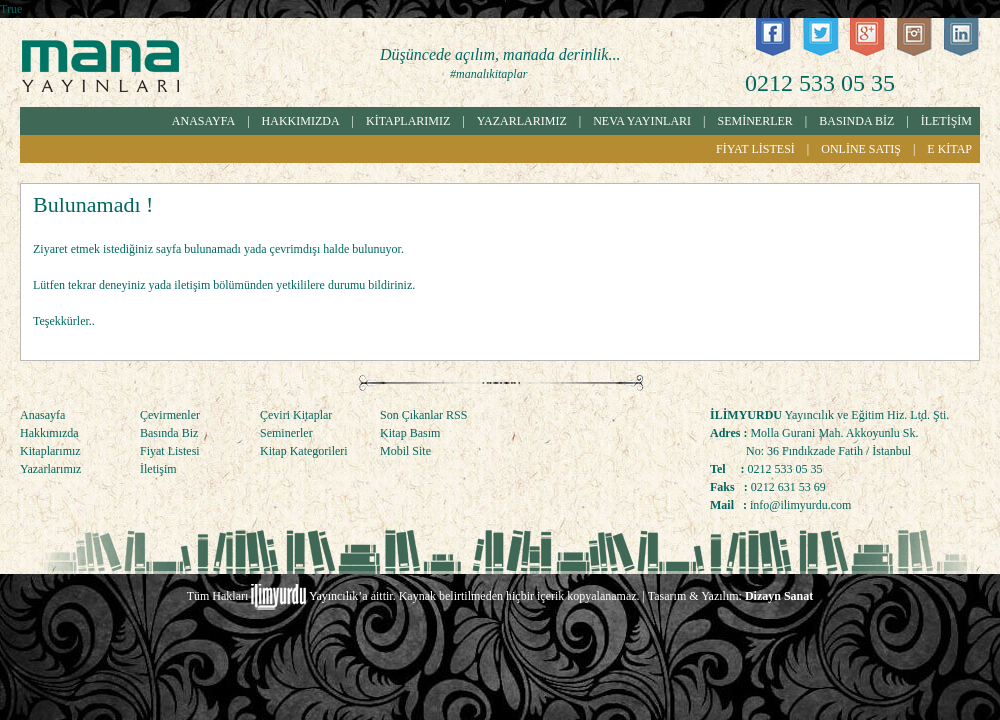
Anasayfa (42, 415)
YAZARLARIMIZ (522, 121)
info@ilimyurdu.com (800, 505)
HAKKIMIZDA (301, 121)
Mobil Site (405, 451)
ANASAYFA (203, 121)
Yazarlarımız (50, 469)
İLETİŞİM (946, 121)
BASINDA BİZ (856, 121)
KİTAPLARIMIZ (408, 121)
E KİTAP (949, 149)
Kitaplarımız (50, 451)
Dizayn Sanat (779, 596)
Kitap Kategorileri (304, 451)
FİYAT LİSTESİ (755, 149)
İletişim (158, 469)
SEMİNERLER (755, 121)
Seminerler (286, 433)
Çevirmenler (170, 415)
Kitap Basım (410, 433)
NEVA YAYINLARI (642, 121)
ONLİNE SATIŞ (861, 149)
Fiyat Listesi (170, 451)
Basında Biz (169, 433)
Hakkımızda (49, 433)
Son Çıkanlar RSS (423, 415)
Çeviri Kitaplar (296, 415)
